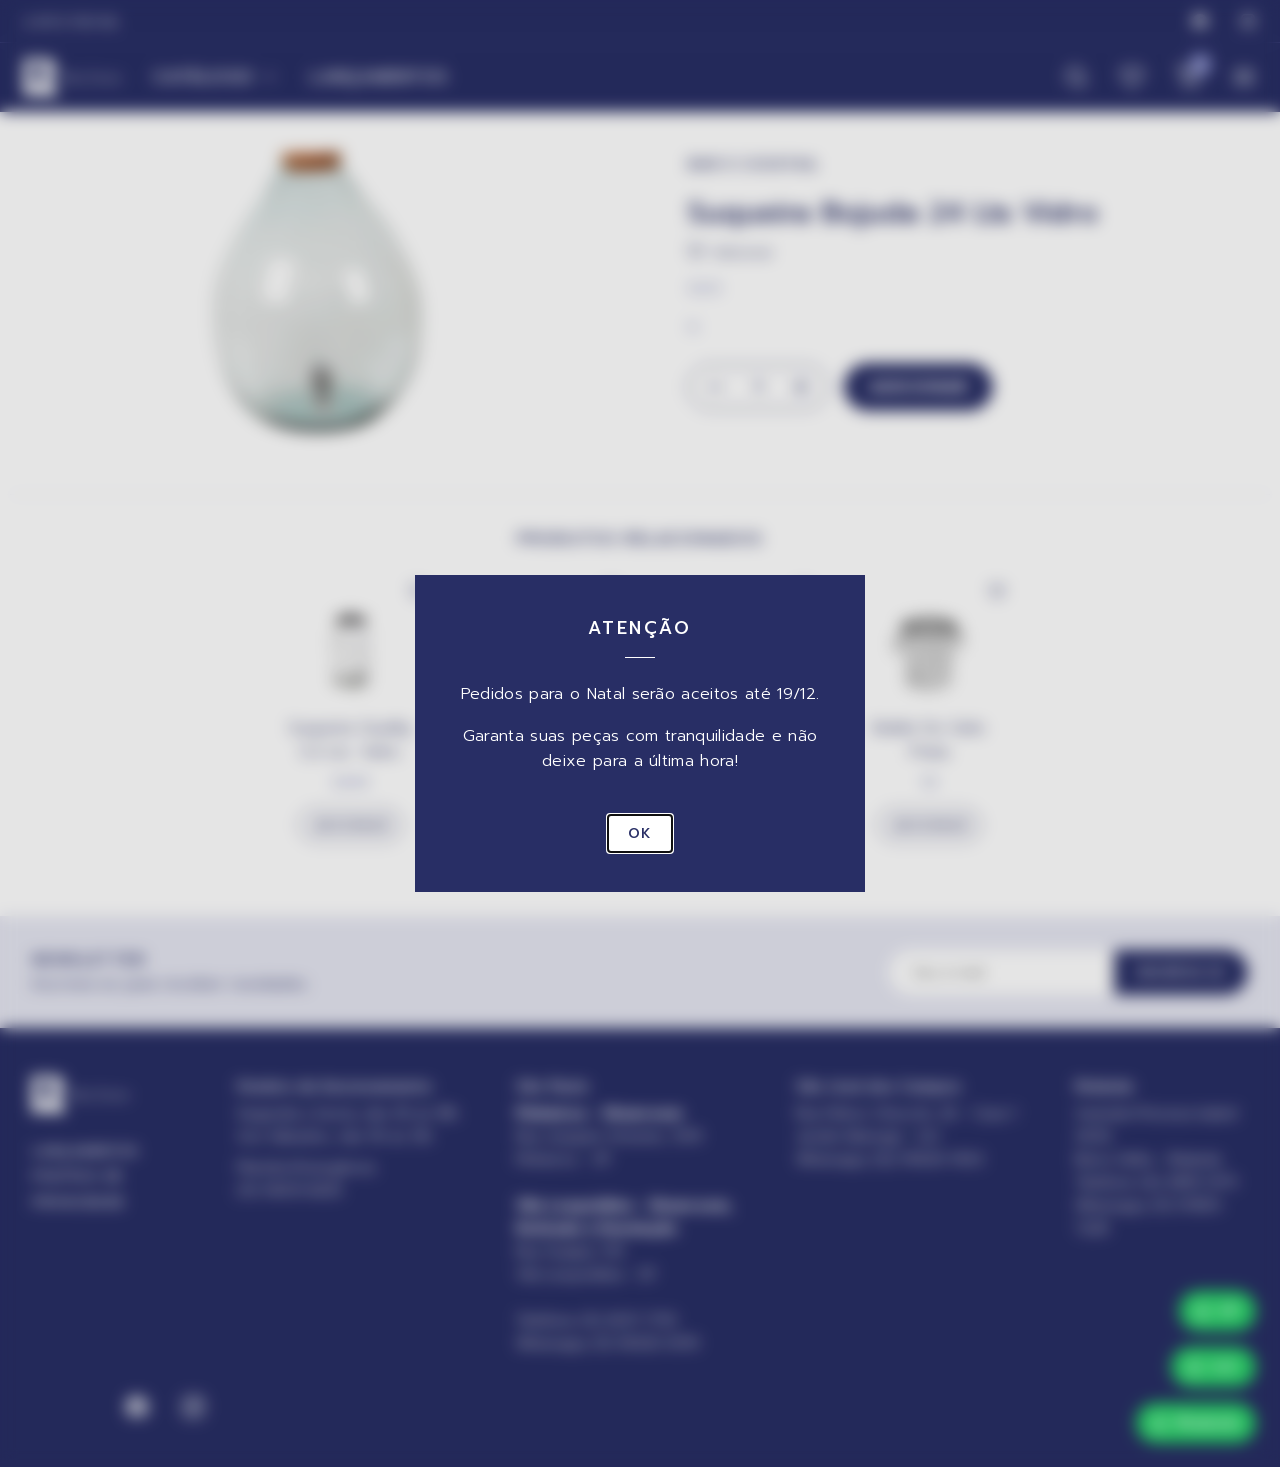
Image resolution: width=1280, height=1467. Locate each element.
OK (640, 833)
